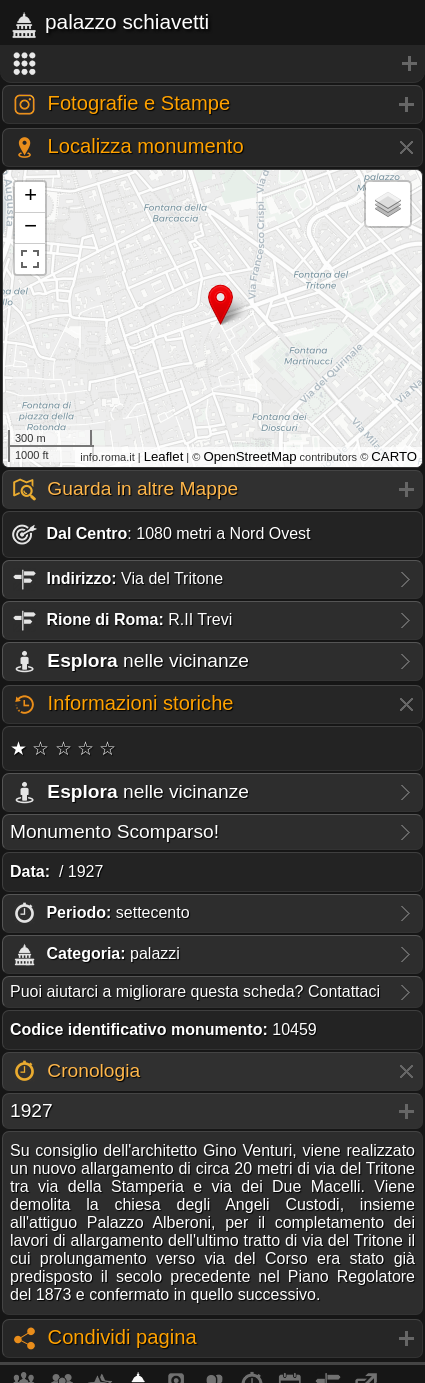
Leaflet (164, 456)
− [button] (30, 228)
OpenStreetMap (249, 456)
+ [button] (30, 197)
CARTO (394, 456)
